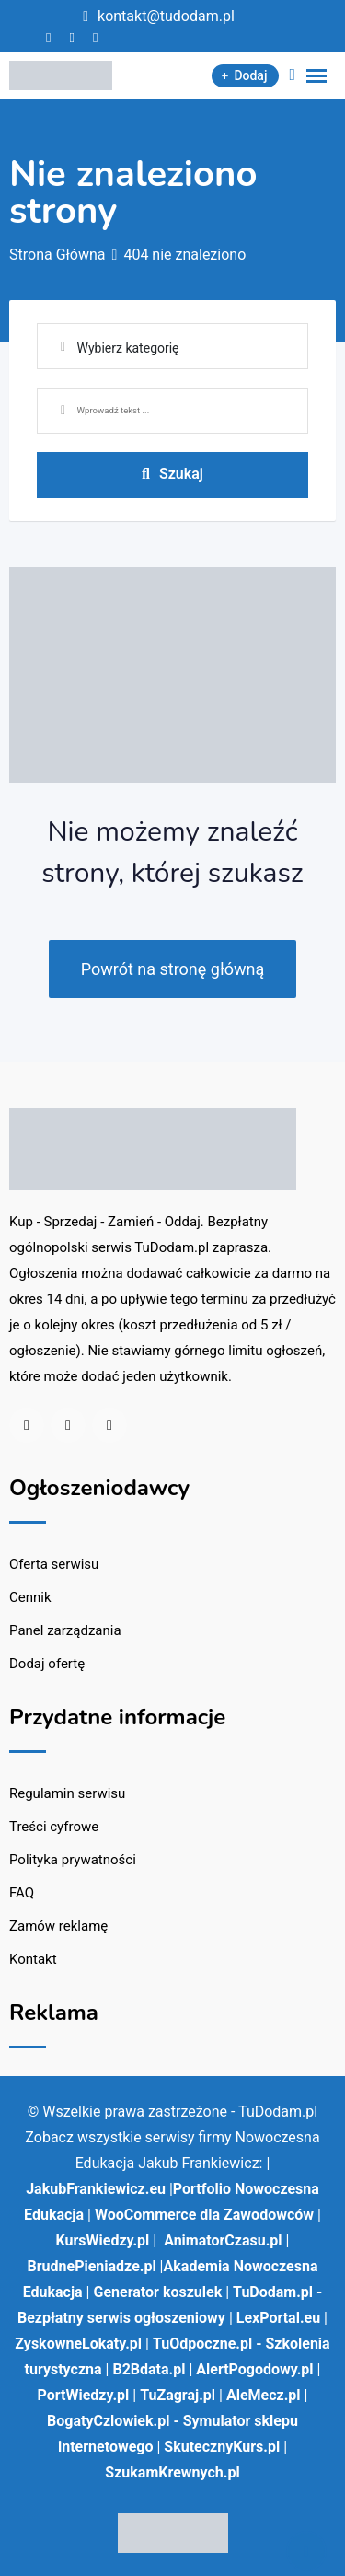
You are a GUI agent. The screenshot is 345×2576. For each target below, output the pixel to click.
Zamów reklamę (58, 1926)
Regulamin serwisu (67, 1793)
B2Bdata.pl (148, 2369)
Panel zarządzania (65, 1630)
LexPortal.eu (278, 2318)
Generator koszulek (157, 2292)
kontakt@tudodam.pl (166, 16)
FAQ (21, 1893)
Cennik (30, 1597)
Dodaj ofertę (47, 1663)
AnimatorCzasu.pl (223, 2240)
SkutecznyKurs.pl (222, 2446)
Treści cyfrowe (53, 1826)
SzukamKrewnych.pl (172, 2472)
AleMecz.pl (263, 2395)
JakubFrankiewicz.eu (96, 2189)
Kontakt (33, 1959)
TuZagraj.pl (177, 2395)
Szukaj (172, 473)
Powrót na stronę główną (173, 969)
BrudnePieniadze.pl (92, 2266)
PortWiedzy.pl (84, 2395)
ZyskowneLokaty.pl (78, 2343)
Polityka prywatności (72, 1859)
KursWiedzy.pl (103, 2240)
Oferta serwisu (53, 1564)
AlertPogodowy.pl (254, 2369)
